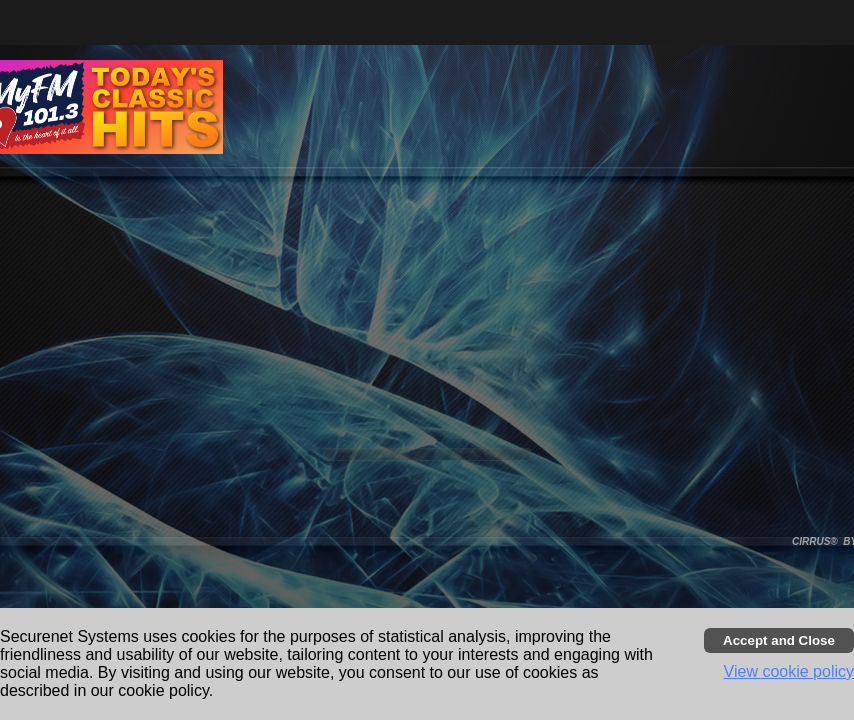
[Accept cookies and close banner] (779, 640)
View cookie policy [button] (789, 671)
